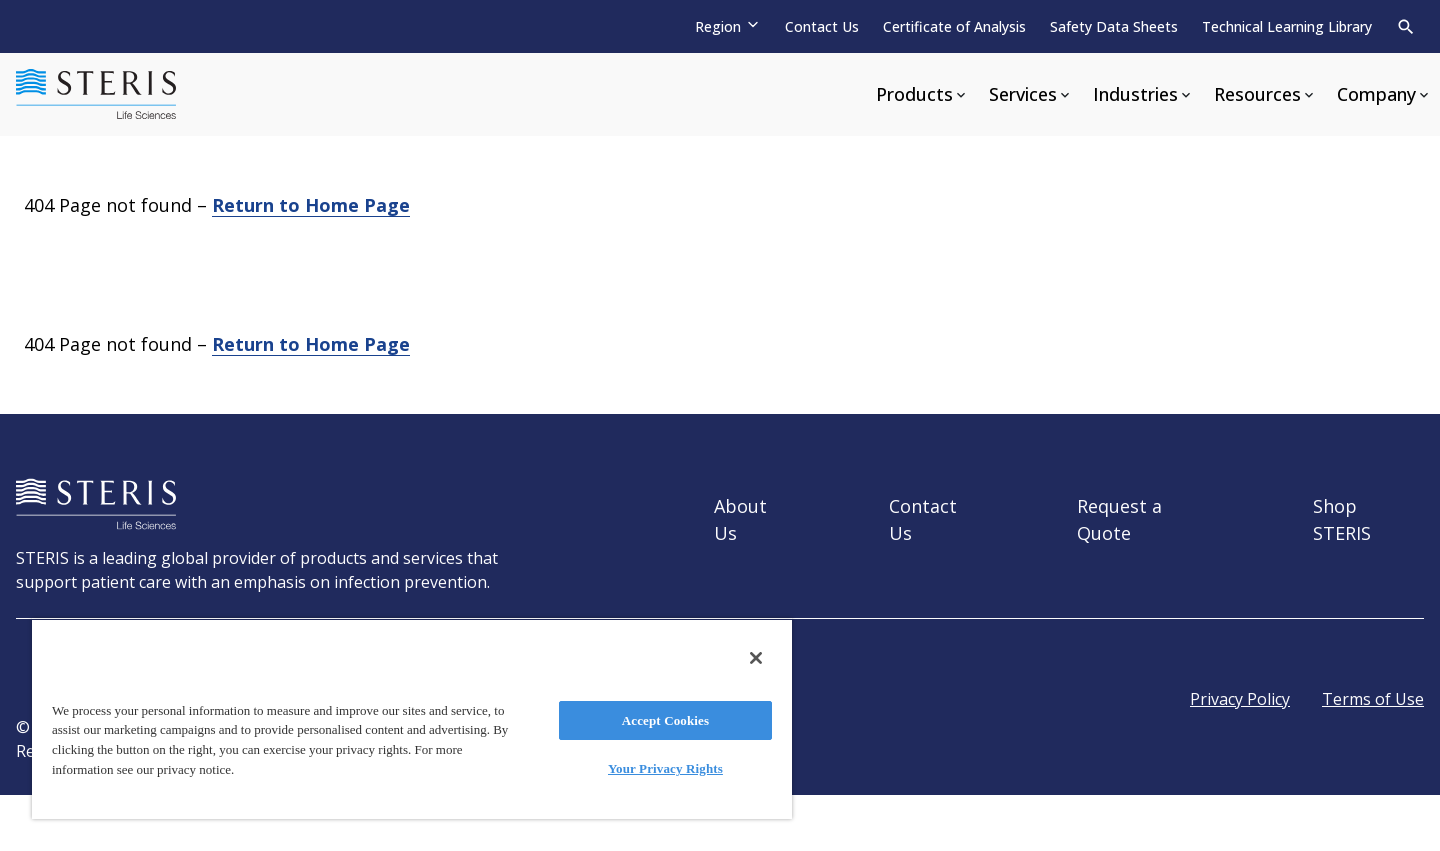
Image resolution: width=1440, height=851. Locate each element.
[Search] (1406, 27)
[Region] (728, 26)
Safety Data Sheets (1114, 26)
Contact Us (822, 26)
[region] (412, 718)
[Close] (756, 658)
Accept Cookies (665, 720)
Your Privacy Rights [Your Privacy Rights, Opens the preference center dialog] (665, 768)
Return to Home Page (311, 205)
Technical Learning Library (1287, 26)
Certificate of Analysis (954, 26)
